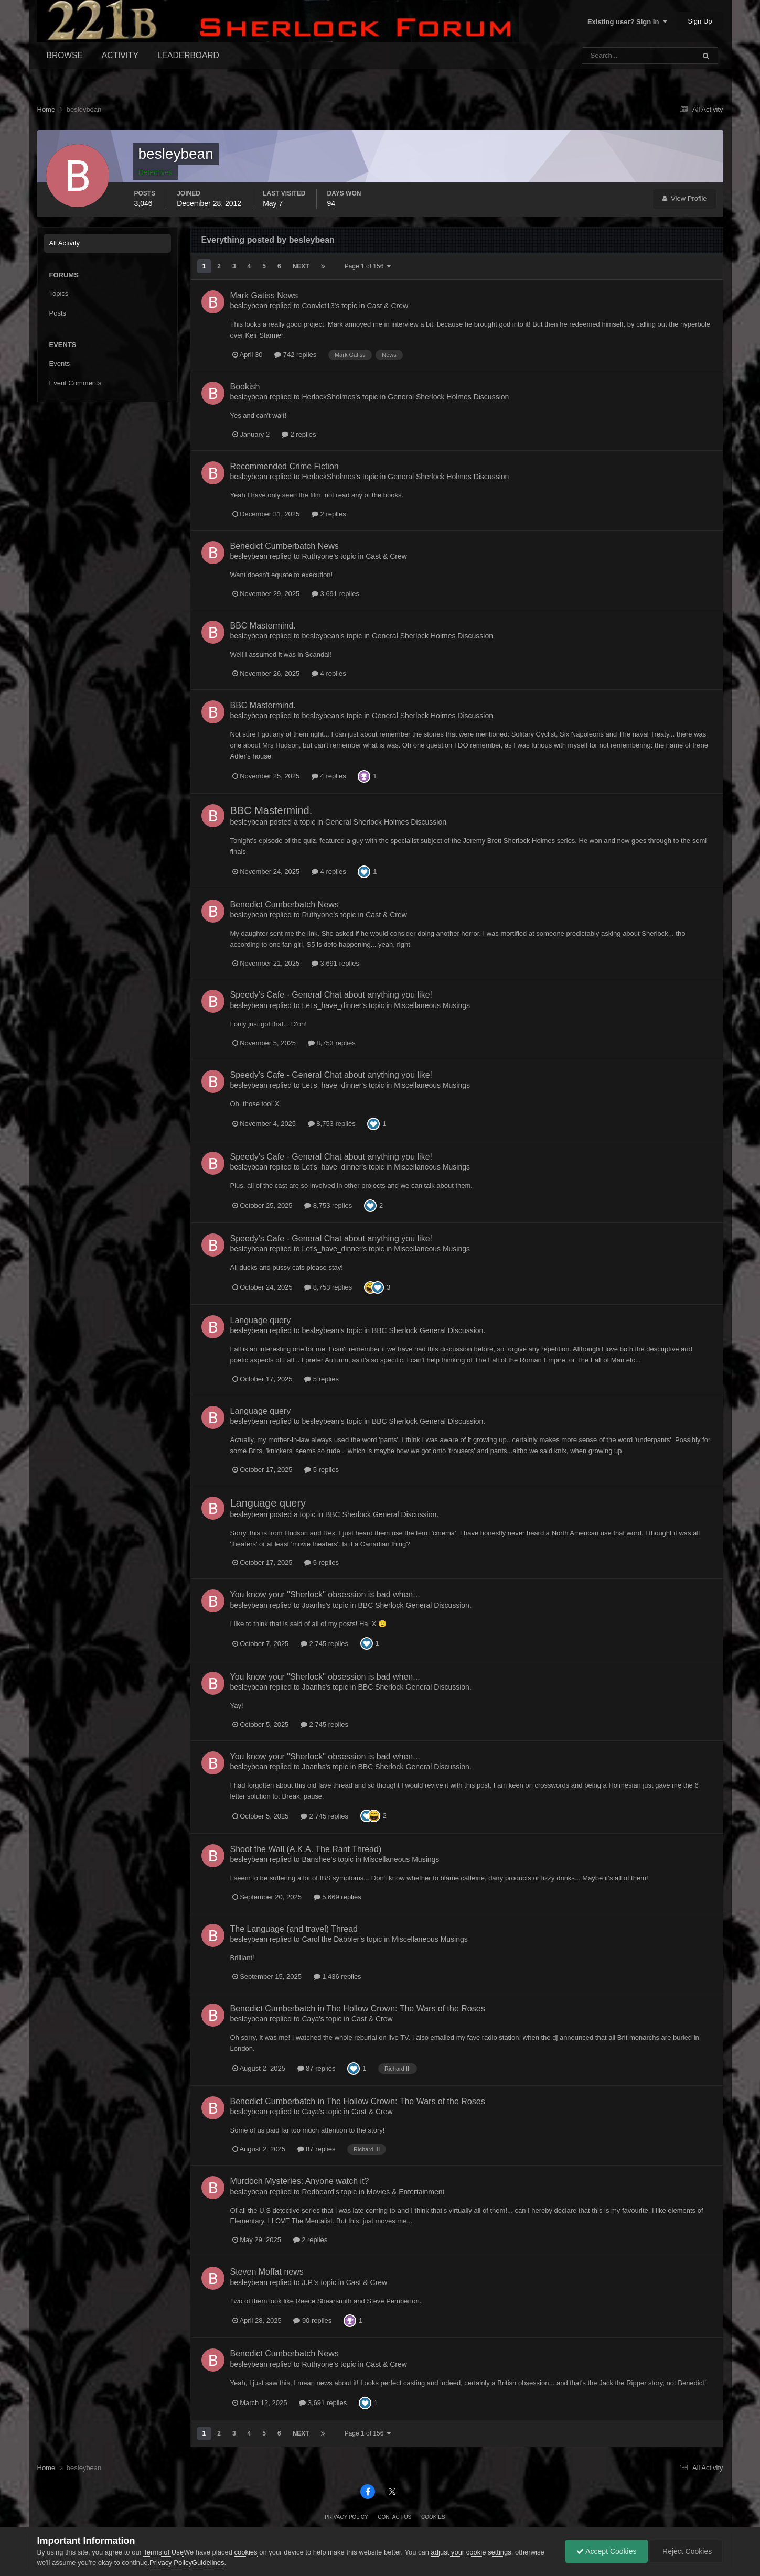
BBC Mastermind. (263, 625)
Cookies (433, 2517)
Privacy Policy (346, 2517)
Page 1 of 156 (368, 266)
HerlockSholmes (329, 397)
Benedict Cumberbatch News (284, 546)
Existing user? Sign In (627, 22)
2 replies (299, 434)
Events (59, 363)
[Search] (611, 55)
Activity (120, 55)
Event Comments (75, 383)
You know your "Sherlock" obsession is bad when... (325, 1594)
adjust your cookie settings (471, 2552)
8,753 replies (332, 1043)
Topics (59, 293)
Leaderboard (188, 55)
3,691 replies (335, 594)
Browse (65, 55)
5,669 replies (337, 1897)
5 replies (321, 1379)
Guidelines (208, 2563)
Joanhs (314, 1605)
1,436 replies (337, 1976)
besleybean (249, 305)
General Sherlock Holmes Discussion (448, 397)
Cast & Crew (388, 305)
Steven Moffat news (267, 2271)
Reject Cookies (686, 2551)
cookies (246, 2552)
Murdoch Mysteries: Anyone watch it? (299, 2181)
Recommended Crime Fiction (284, 466)
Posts (58, 313)
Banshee (316, 1859)
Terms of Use (163, 2552)
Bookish (245, 386)
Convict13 (318, 305)
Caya (310, 2019)
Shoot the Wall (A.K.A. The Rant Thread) (306, 1849)
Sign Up (700, 21)
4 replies (329, 673)
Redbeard (318, 2192)
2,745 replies (324, 1644)
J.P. (308, 2282)
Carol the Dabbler (331, 1939)
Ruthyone (318, 556)
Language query (260, 1320)
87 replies (316, 2068)
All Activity (64, 243)
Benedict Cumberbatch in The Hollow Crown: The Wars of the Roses (357, 2008)
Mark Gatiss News (264, 295)
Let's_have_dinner (332, 1005)
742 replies (295, 355)
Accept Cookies (606, 2551)
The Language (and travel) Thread (294, 1928)
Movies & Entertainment (406, 2192)
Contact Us (394, 2517)
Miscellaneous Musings (432, 1005)
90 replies (312, 2320)
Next (301, 266)
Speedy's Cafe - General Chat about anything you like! (331, 994)
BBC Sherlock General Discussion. (428, 1330)
